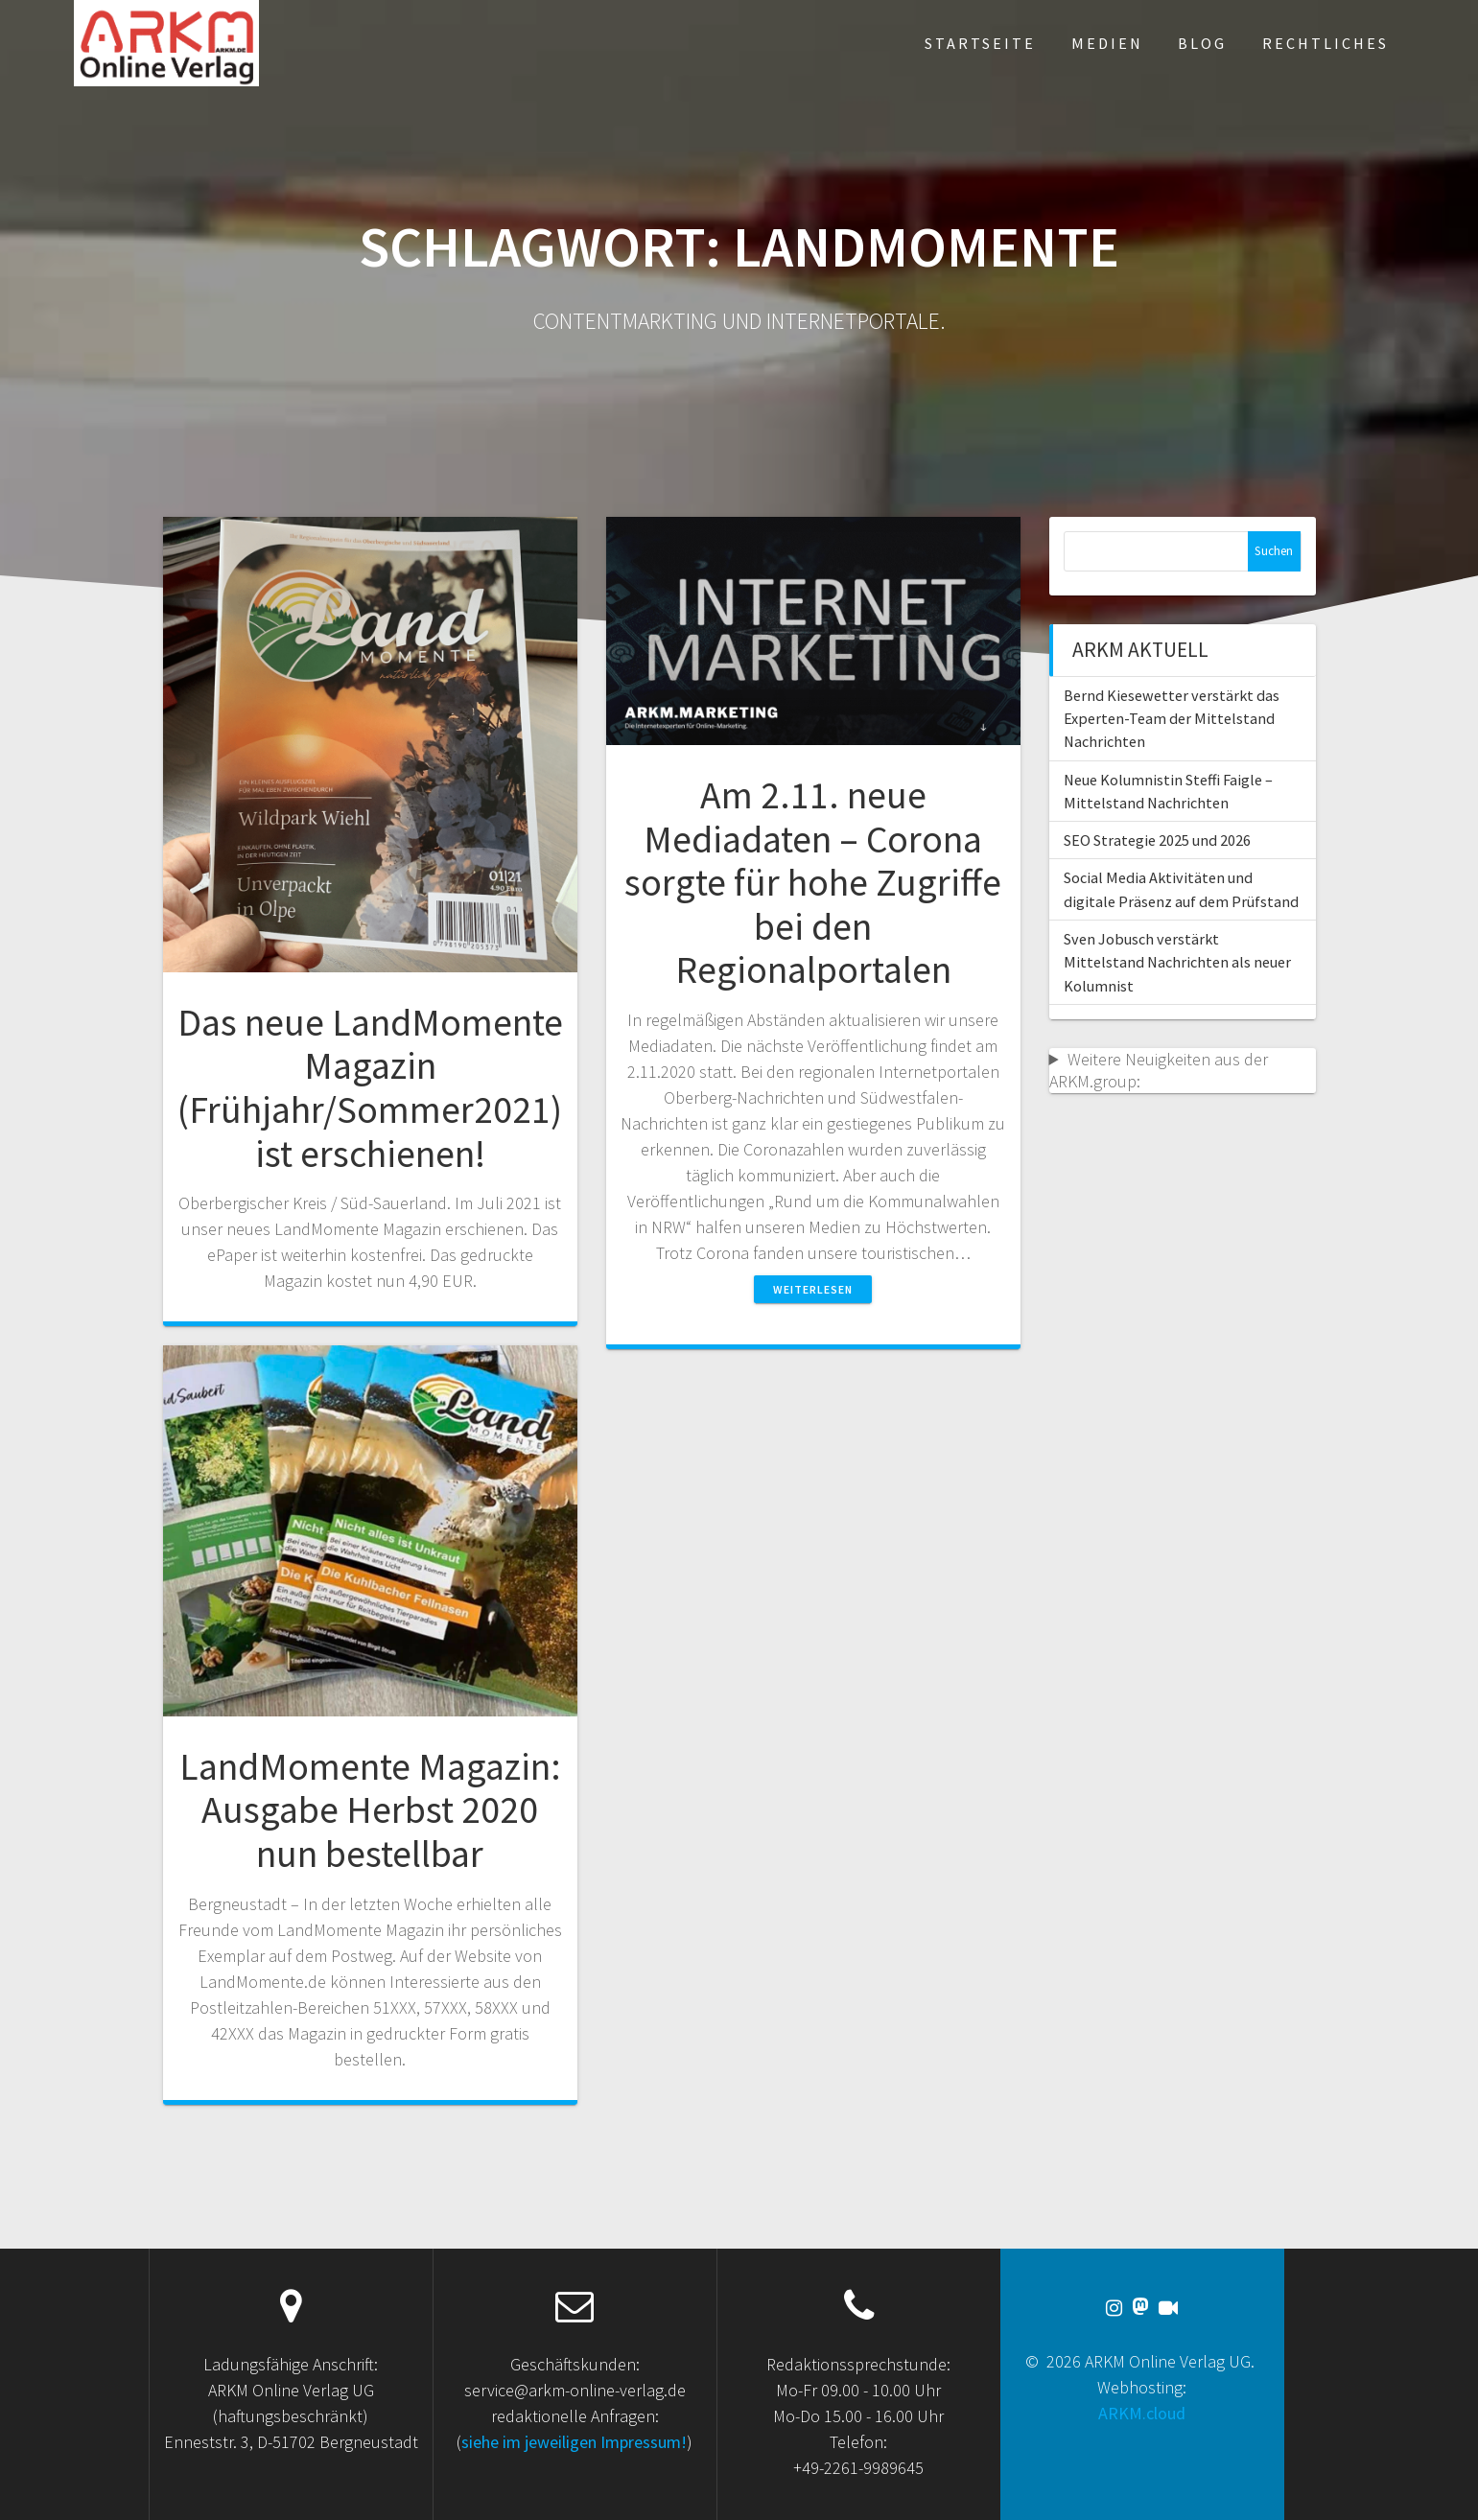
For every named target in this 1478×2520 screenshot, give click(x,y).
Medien (1107, 43)
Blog (1202, 43)
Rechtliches (1325, 43)
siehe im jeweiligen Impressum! (574, 2442)
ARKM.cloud (1141, 2413)
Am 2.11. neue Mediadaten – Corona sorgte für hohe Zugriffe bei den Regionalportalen (812, 882)
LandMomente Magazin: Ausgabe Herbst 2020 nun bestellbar (370, 1810)
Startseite (980, 43)
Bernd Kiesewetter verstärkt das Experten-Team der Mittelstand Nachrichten (1171, 719)
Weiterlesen (813, 1289)
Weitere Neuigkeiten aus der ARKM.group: (1158, 1070)
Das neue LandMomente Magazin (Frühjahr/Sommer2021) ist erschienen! (370, 1088)
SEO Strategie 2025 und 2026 (1157, 840)
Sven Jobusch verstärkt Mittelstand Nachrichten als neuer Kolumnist (1177, 962)
